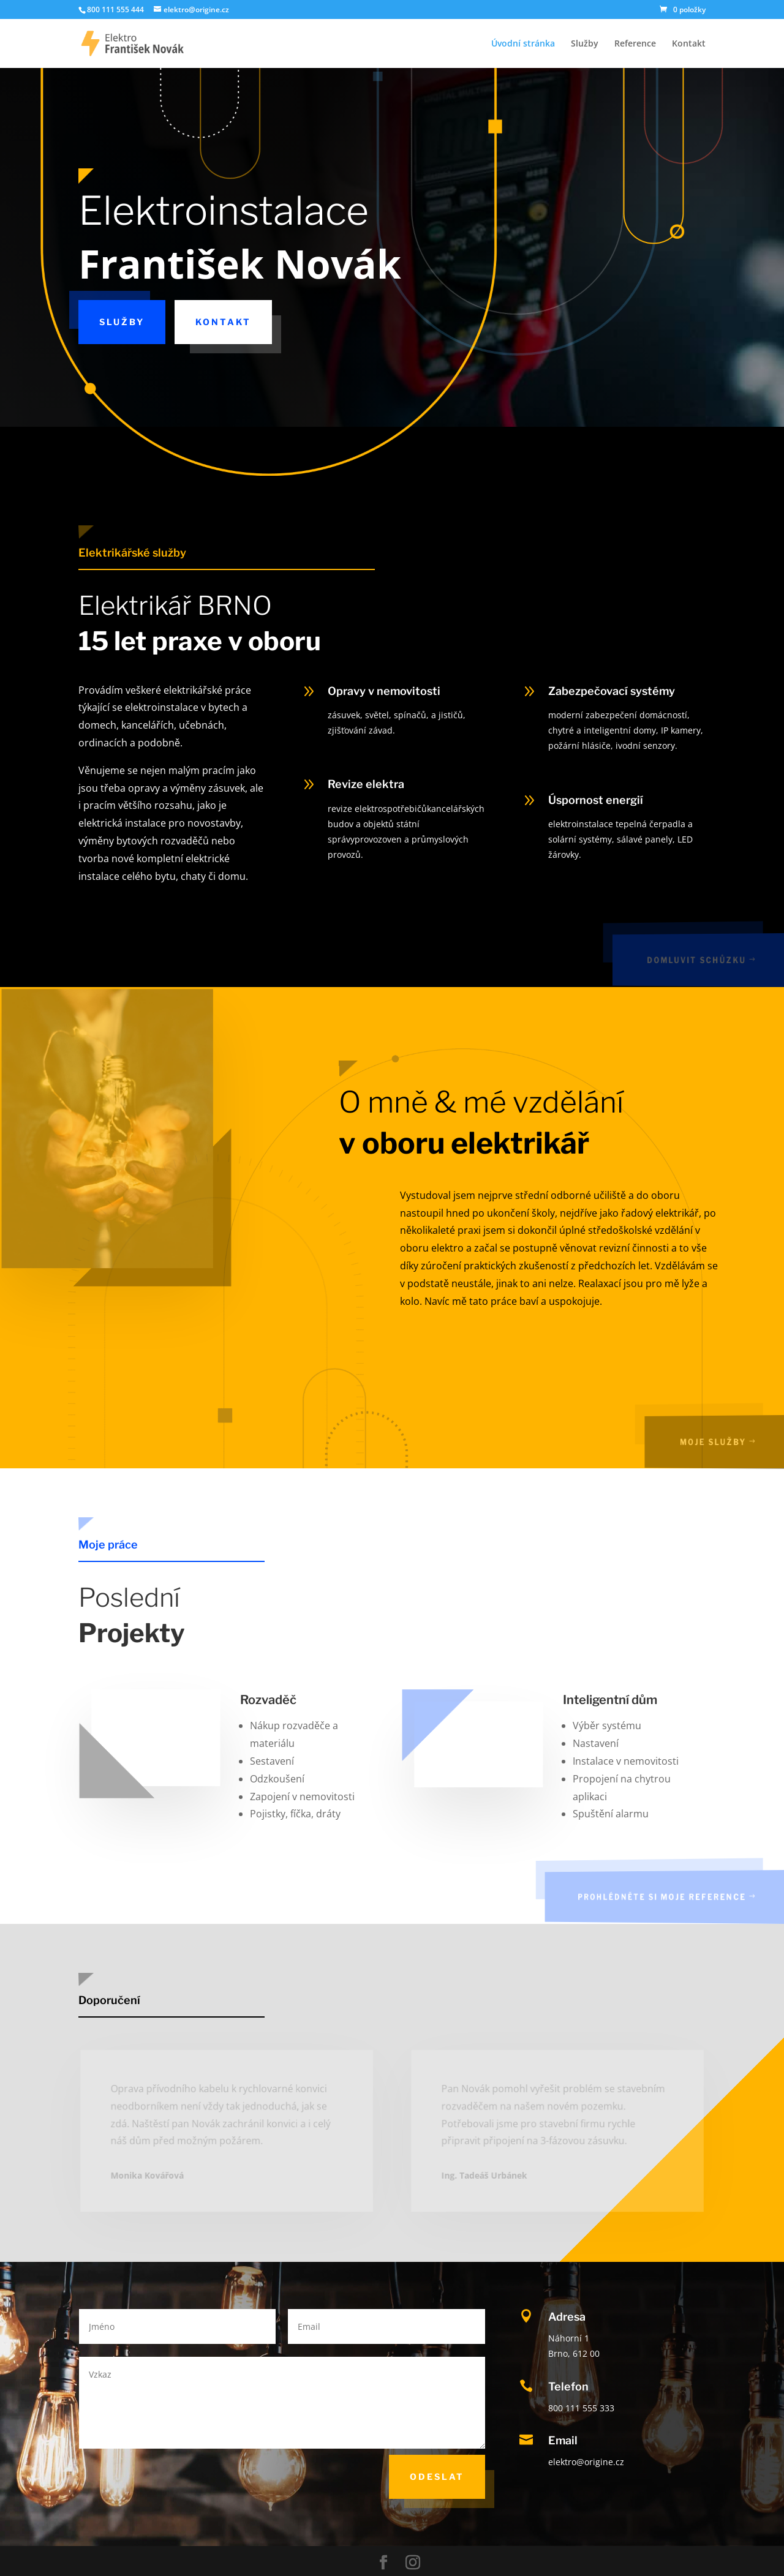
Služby (584, 44)
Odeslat (437, 2476)
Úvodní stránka (523, 44)
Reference (635, 44)
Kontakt (689, 44)
